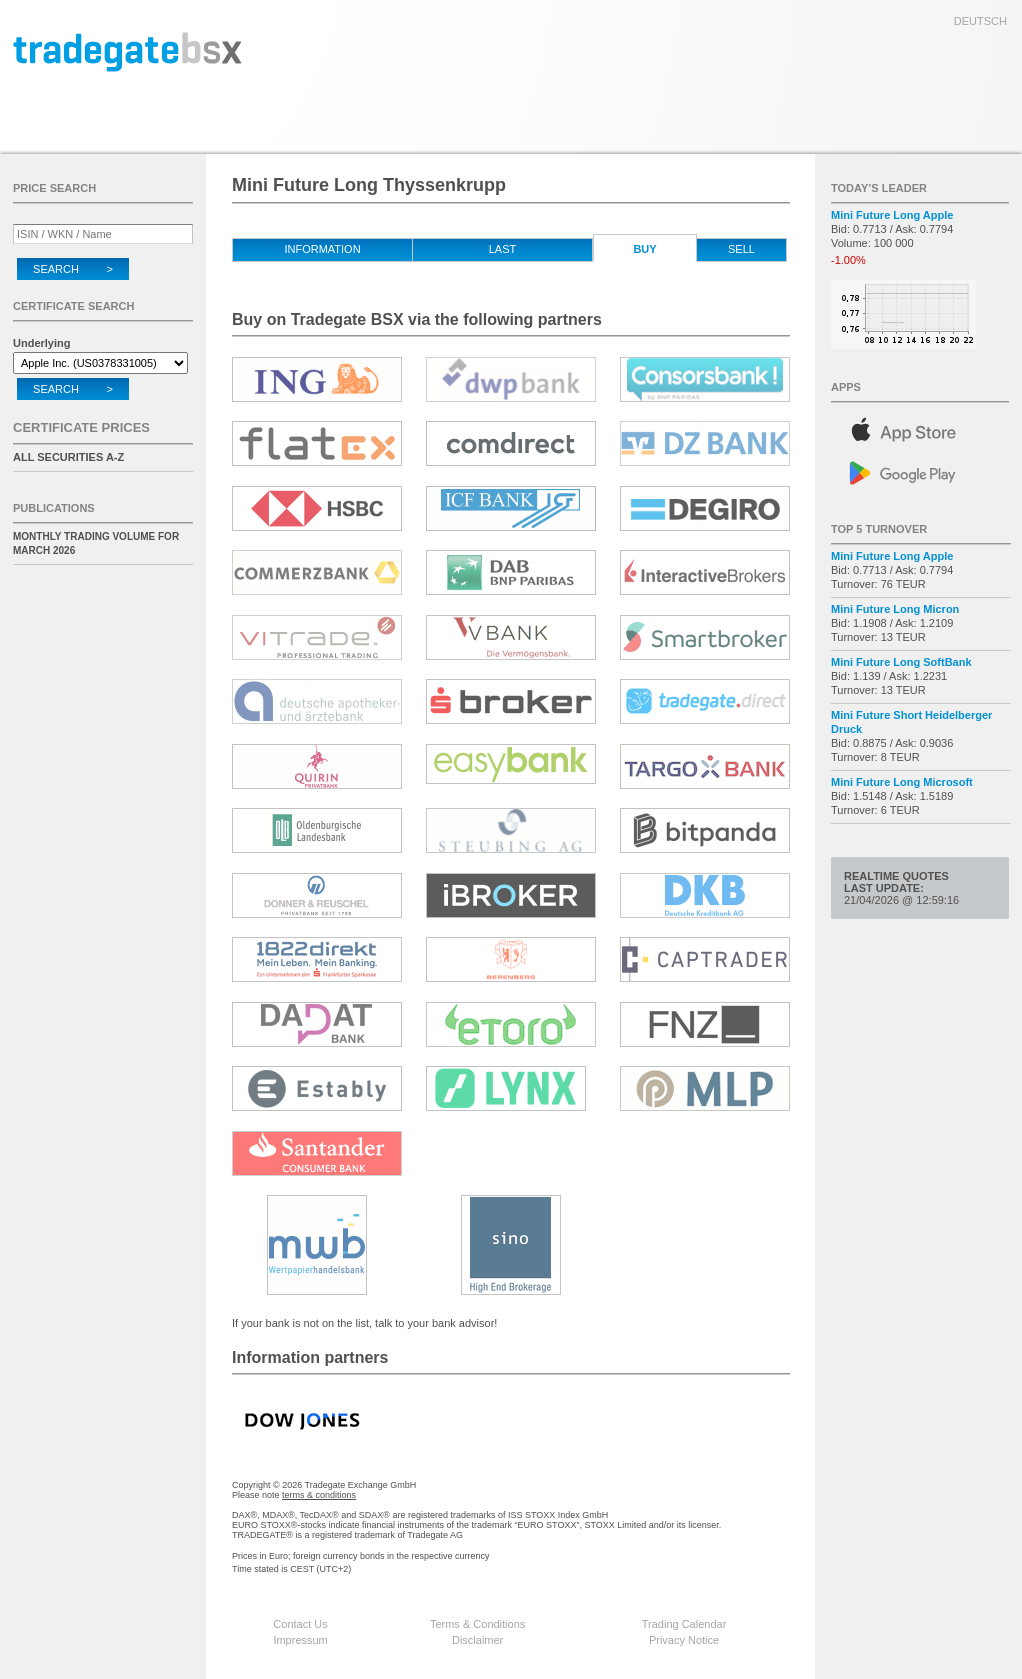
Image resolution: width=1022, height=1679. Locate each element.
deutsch (980, 21)
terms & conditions (319, 1495)
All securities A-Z (68, 457)
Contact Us (300, 1624)
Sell (741, 249)
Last (503, 249)
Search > (73, 269)
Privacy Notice (684, 1640)
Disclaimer (477, 1640)
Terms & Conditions (477, 1624)
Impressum (300, 1640)
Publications (54, 508)
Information (322, 249)
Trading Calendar (684, 1624)
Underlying (41, 343)
